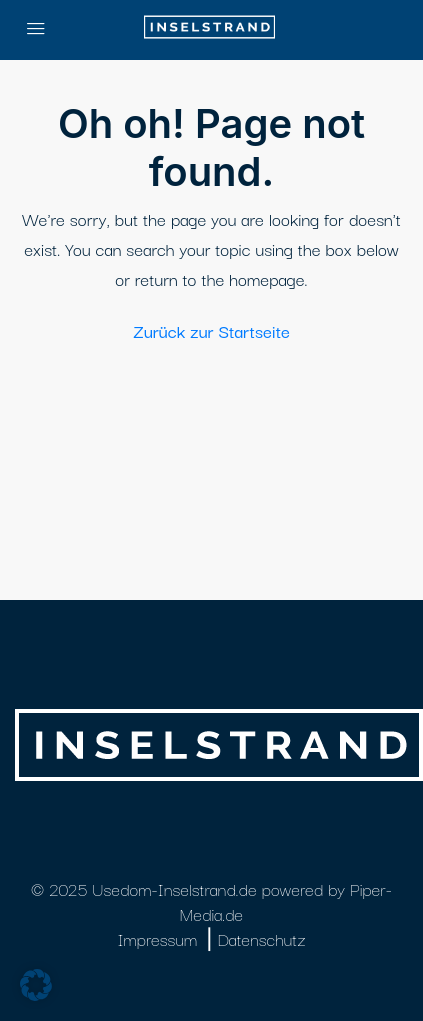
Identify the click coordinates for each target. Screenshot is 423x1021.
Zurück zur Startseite (211, 330)
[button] (36, 985)
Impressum (157, 938)
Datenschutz (261, 938)
